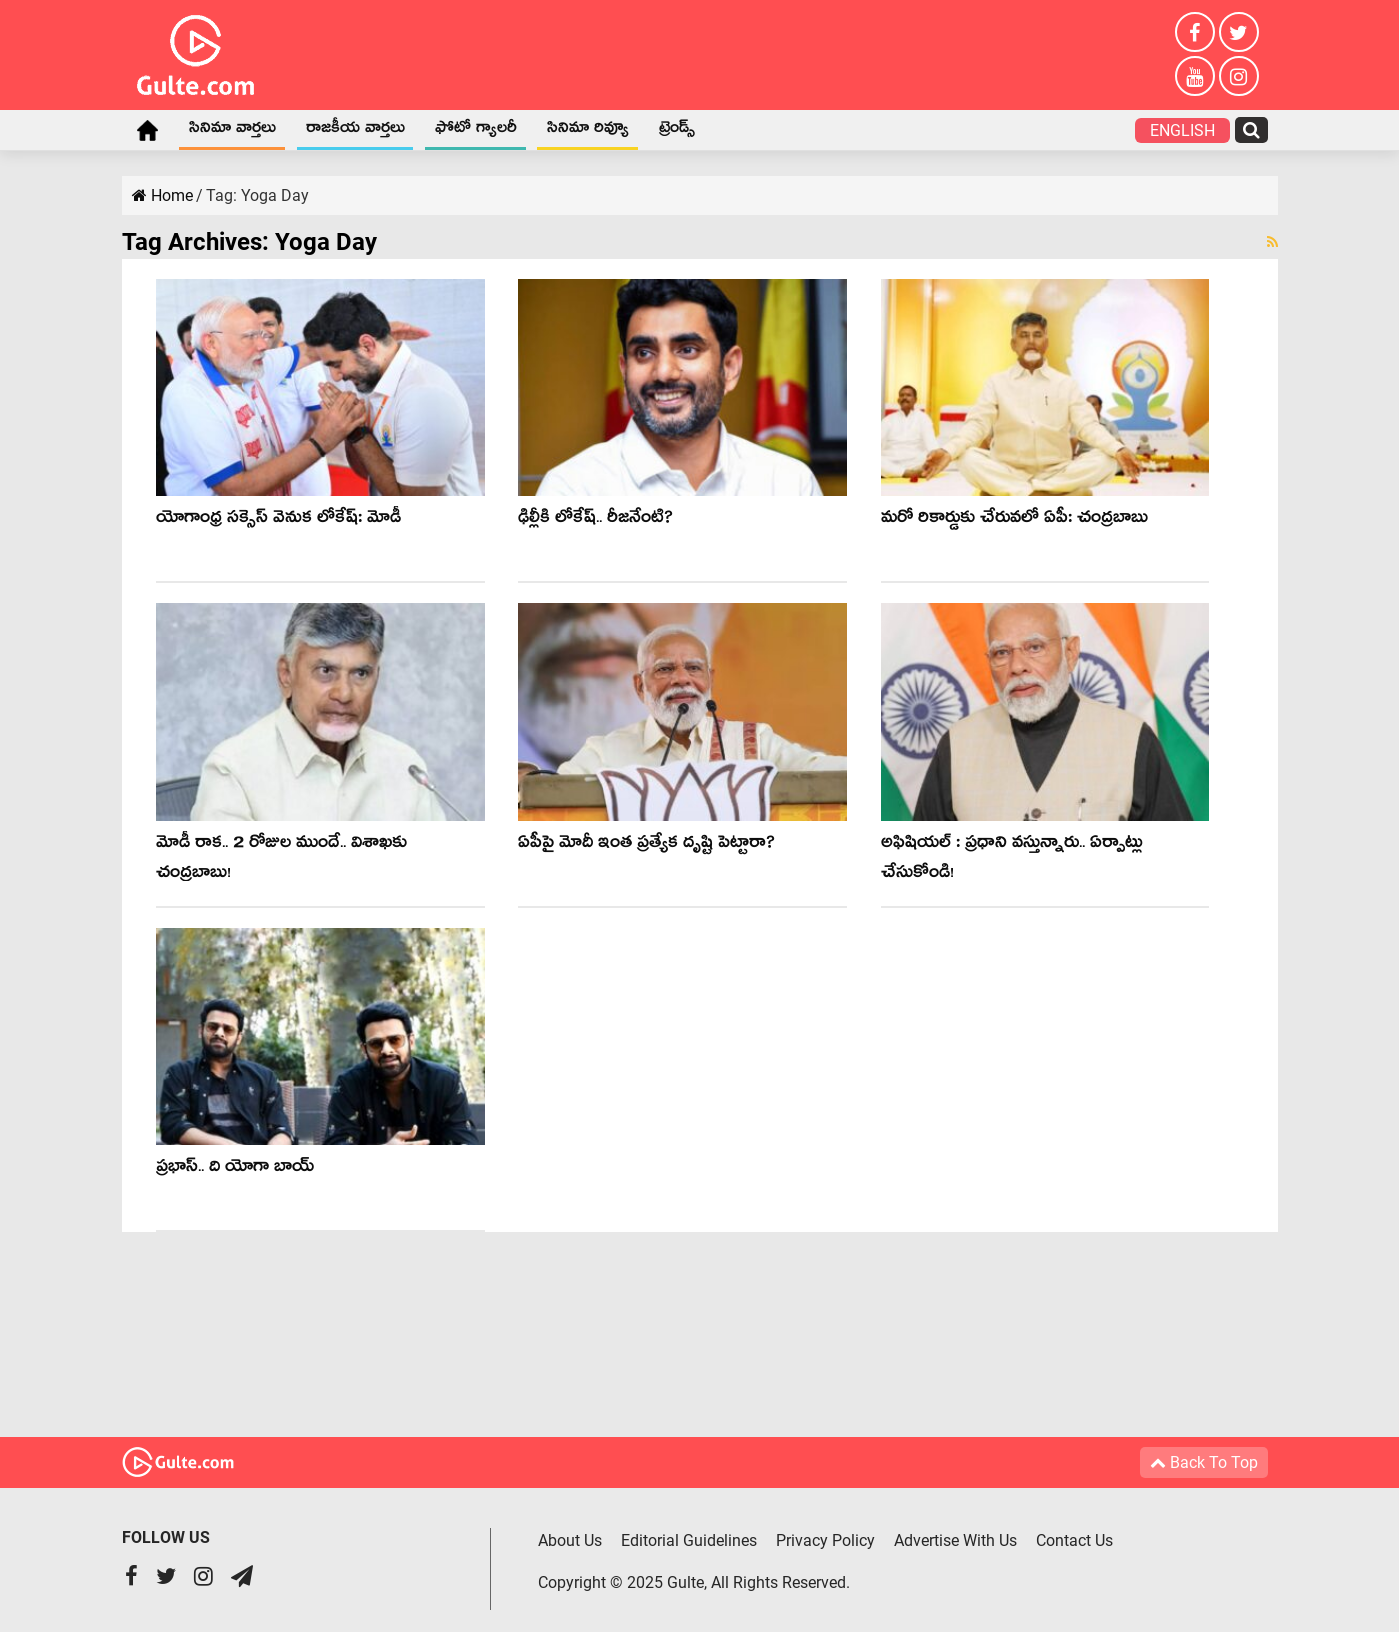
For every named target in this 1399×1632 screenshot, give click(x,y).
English (1182, 130)
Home (148, 130)
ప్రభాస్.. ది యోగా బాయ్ (235, 1169)
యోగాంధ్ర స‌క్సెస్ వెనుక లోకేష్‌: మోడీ (278, 520)
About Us (570, 1540)
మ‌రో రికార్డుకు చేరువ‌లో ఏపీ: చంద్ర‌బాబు (1014, 520)
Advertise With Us (955, 1540)
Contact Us (1074, 1540)
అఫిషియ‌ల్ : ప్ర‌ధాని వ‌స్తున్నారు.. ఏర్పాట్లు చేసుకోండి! (1012, 860)
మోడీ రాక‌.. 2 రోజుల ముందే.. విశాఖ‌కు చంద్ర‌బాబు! (281, 860)
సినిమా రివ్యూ (588, 131)
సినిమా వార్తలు (232, 131)
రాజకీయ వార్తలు (355, 131)
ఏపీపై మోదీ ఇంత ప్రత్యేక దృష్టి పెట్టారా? (646, 845)
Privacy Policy (825, 1540)
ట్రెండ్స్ (677, 131)
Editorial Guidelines (689, 1540)
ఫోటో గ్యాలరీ (476, 131)
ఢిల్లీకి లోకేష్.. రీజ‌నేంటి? (595, 520)
